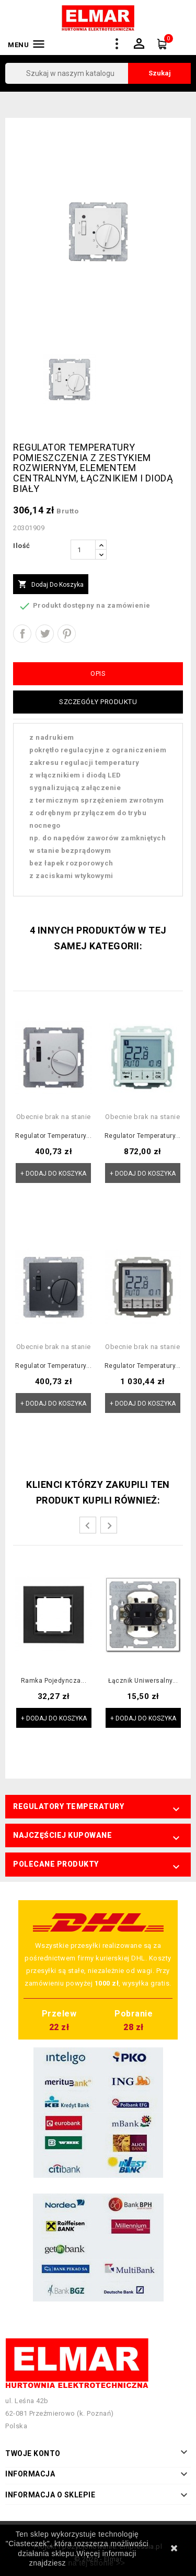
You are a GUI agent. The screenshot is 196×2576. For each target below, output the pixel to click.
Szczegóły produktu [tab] (98, 702)
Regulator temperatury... (53, 1136)
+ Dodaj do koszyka (53, 1173)
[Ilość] (83, 550)
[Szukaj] (98, 73)
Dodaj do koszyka (51, 584)
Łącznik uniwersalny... (143, 1681)
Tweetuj (44, 633)
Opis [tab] (98, 673)
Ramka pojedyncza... (54, 1681)
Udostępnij (22, 633)
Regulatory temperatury (68, 1806)
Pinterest (66, 633)
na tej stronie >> (96, 2563)
